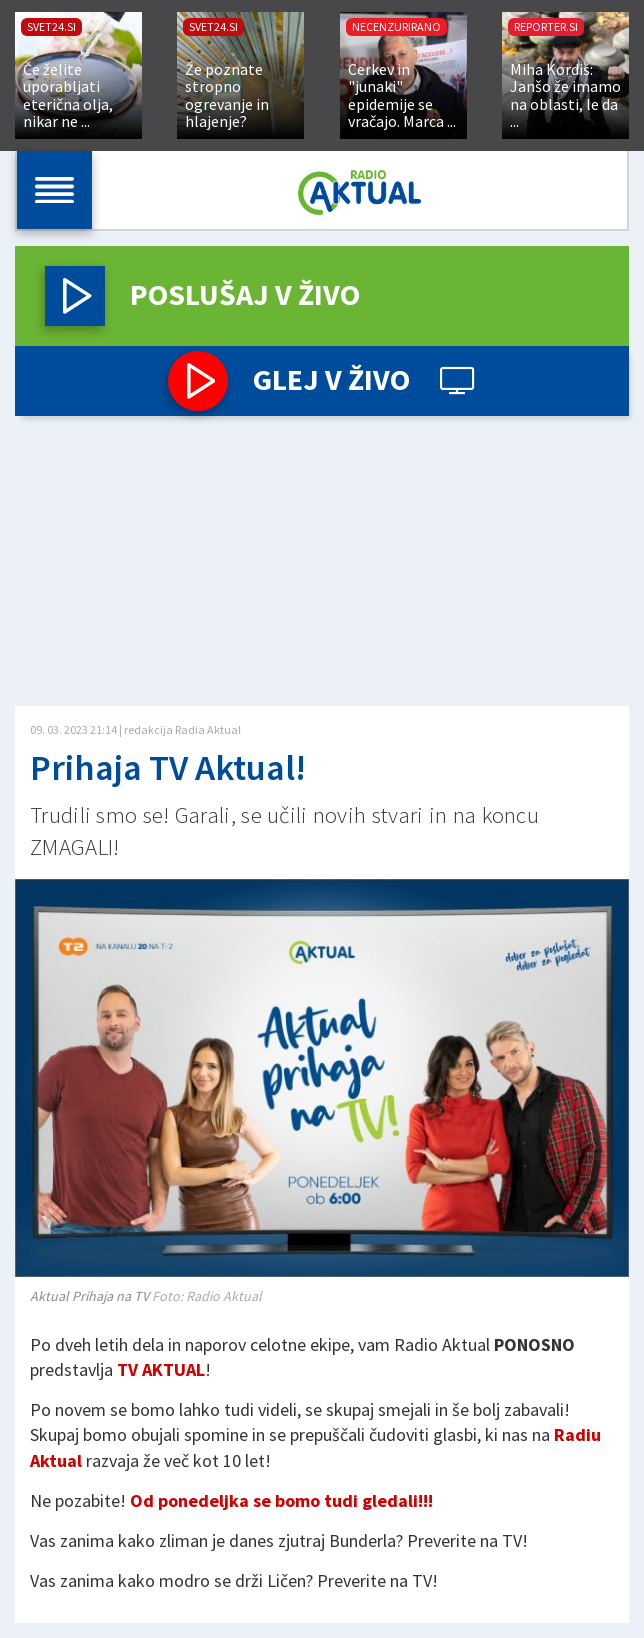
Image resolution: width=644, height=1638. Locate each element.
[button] (75, 296)
